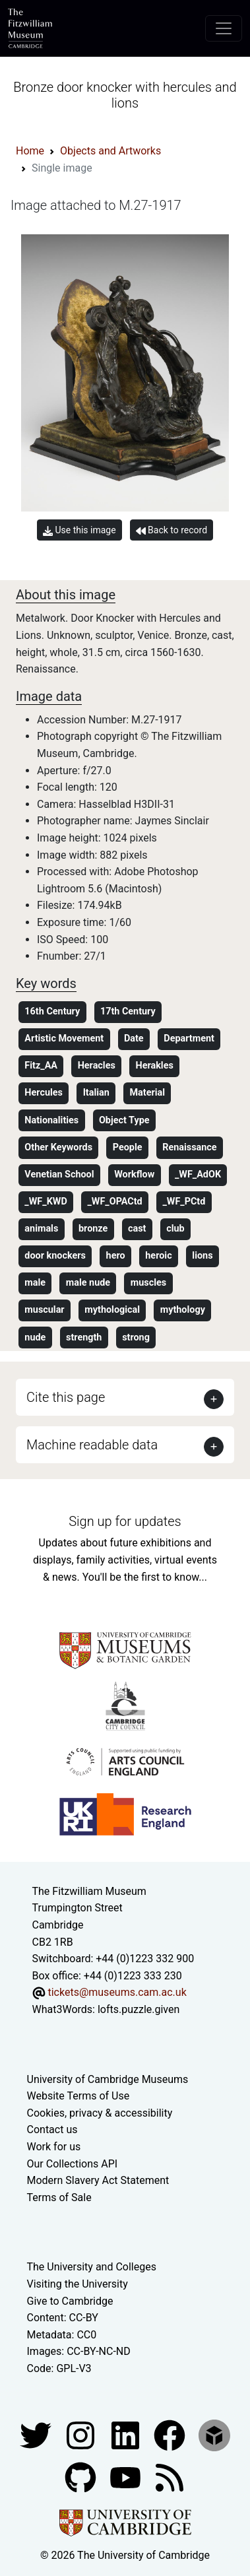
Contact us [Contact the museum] (52, 2129)
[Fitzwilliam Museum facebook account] (126, 2434)
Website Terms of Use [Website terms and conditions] (78, 2096)
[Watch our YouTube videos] (126, 2476)
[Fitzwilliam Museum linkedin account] (170, 2434)
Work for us (54, 2146)
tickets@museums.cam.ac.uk (116, 1992)
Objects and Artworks (110, 151)
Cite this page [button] (65, 1397)
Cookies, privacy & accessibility (100, 2113)
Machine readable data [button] (92, 1445)
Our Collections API (72, 2164)
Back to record (171, 530)
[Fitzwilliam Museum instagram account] (81, 2434)
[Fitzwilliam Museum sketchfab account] (214, 2434)
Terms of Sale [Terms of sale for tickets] (59, 2197)
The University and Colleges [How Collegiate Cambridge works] (91, 2267)
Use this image (79, 530)
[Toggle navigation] (223, 28)
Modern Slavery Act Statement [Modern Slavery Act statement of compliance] (98, 2180)
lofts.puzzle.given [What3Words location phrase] (138, 2009)
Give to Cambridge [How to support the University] (70, 2301)
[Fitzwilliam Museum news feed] (169, 2476)
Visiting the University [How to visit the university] (77, 2284)
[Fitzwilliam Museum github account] (81, 2476)
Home (30, 151)
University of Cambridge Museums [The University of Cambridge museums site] (108, 2079)
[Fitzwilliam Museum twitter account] (37, 2434)
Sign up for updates (125, 1521)
